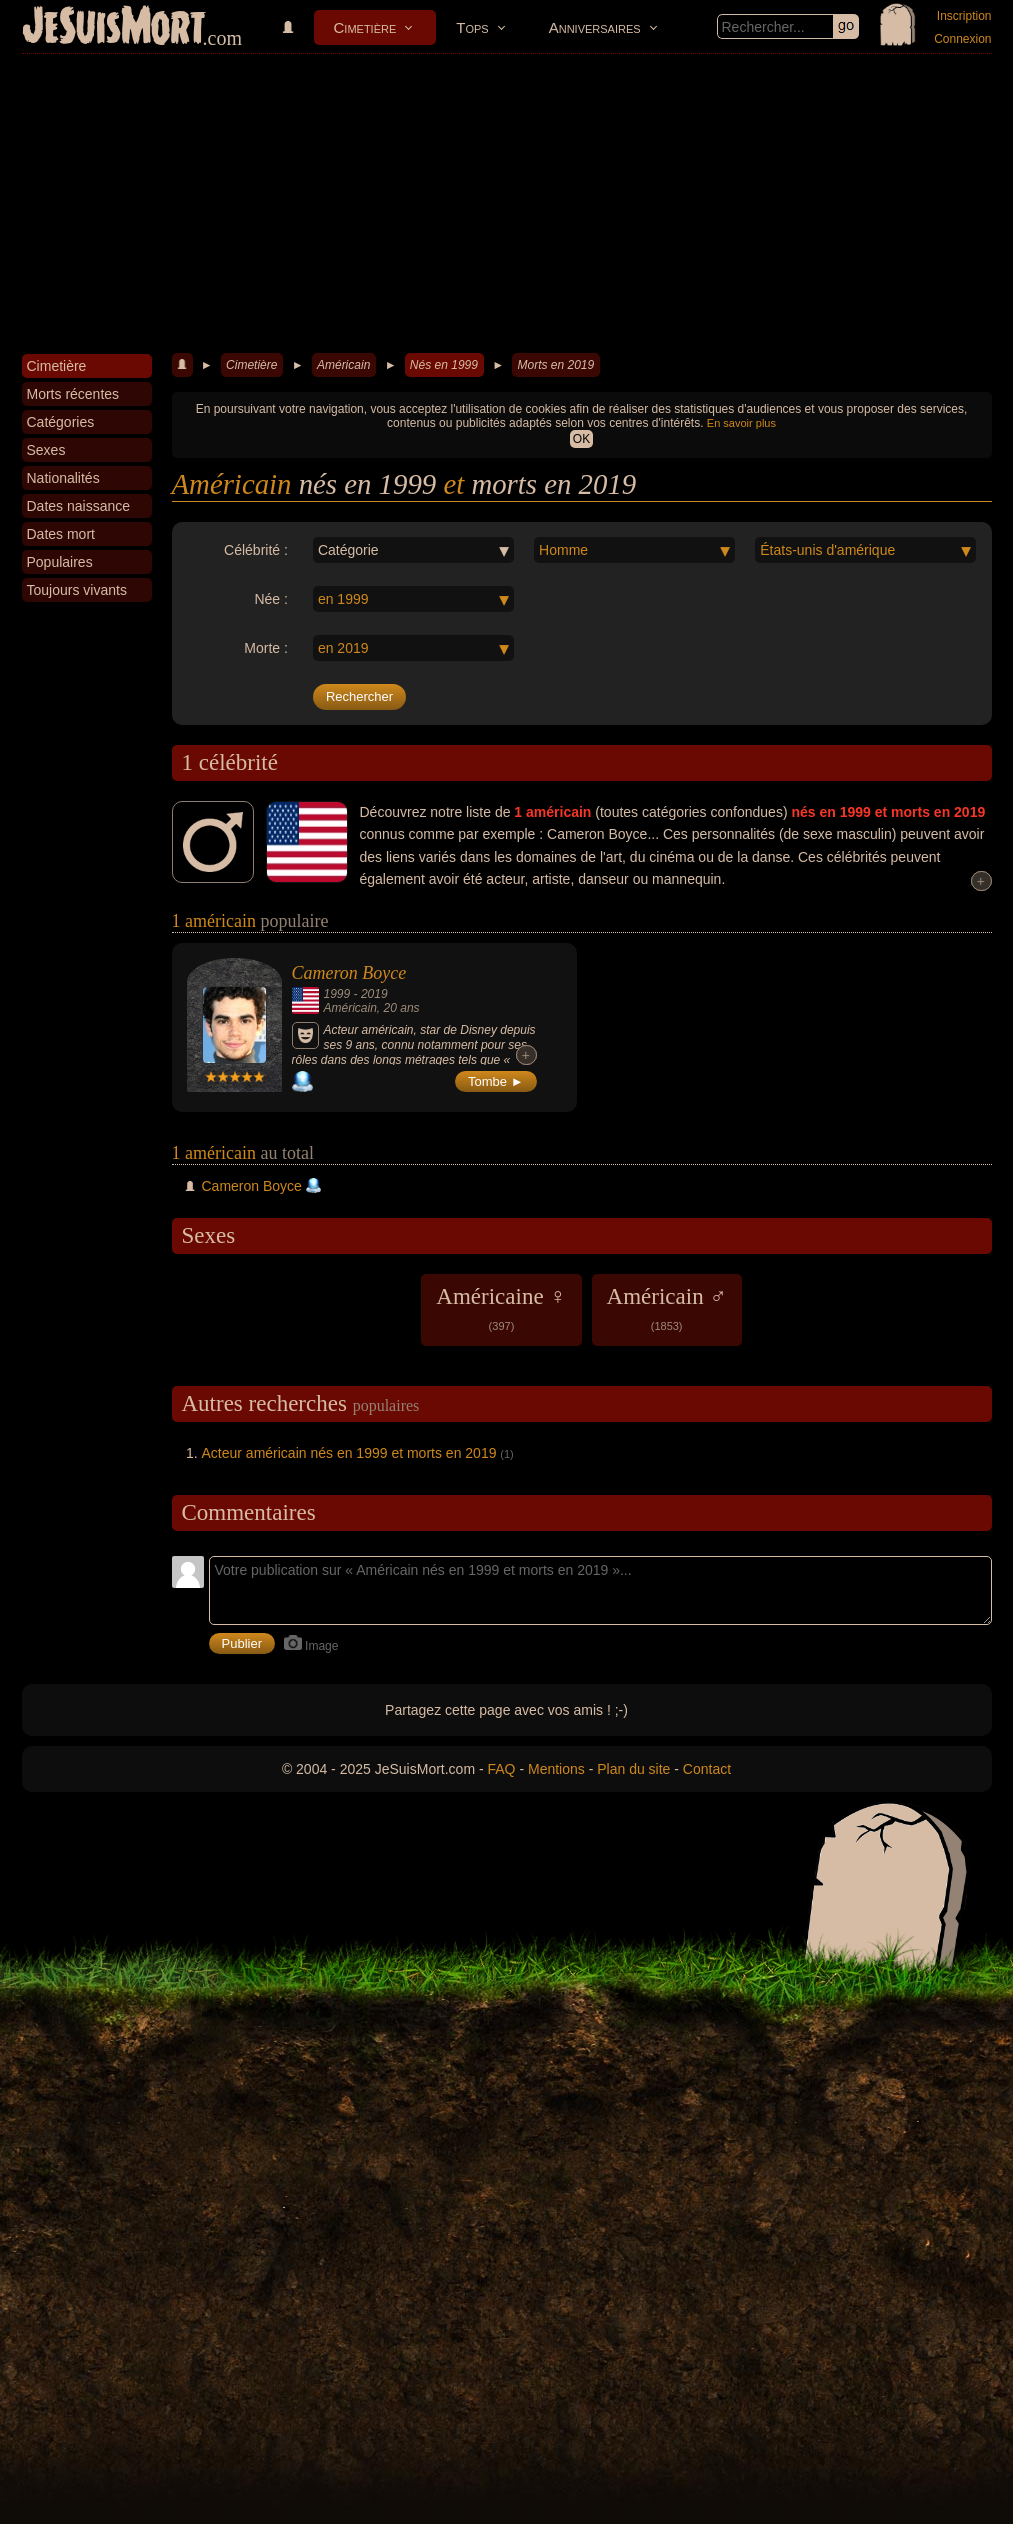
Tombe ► (496, 1081)
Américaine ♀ (501, 1308)
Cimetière (365, 27)
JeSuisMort (114, 28)
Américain (343, 365)
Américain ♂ (667, 1308)
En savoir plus (741, 423)
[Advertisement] (507, 204)
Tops (472, 27)
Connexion (962, 39)
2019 (374, 994)
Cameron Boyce (349, 973)
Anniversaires (595, 27)
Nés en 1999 (444, 365)
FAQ (502, 1769)
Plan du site (633, 1769)
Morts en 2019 (555, 365)
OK (581, 439)
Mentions (556, 1769)
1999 (337, 994)
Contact (707, 1769)
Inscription (964, 16)
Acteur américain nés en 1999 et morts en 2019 (349, 1453)
